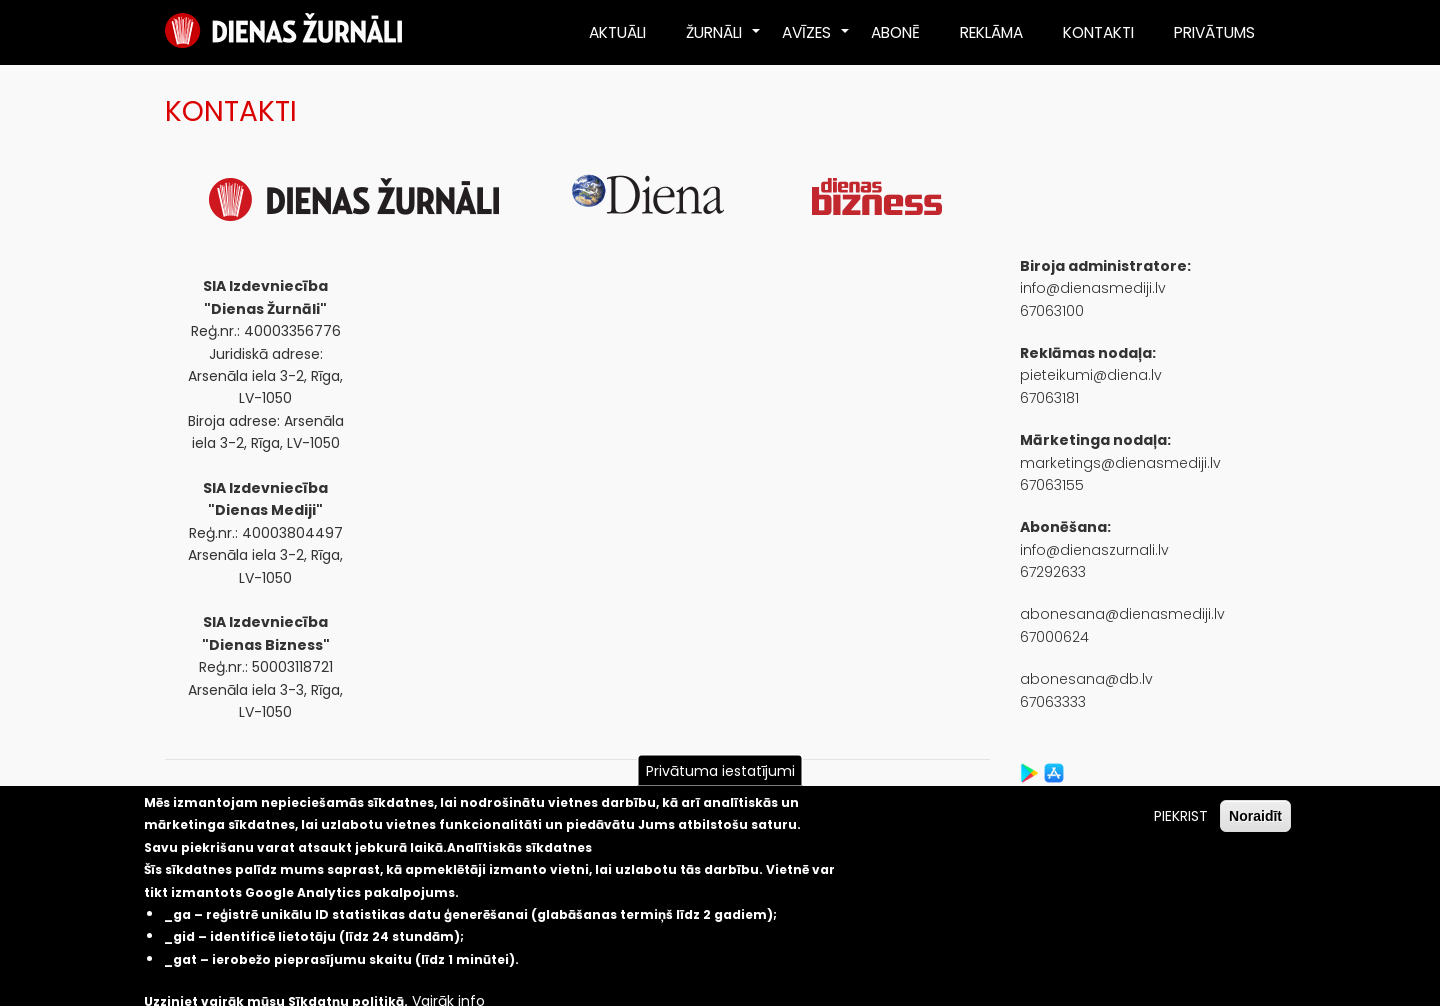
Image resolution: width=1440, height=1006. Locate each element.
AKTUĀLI (617, 32)
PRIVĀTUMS (1214, 32)
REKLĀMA (991, 32)
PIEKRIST (1181, 816)
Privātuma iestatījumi (720, 771)
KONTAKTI (1098, 32)
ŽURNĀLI (724, 40)
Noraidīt (1255, 816)
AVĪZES (816, 40)
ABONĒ (895, 32)
